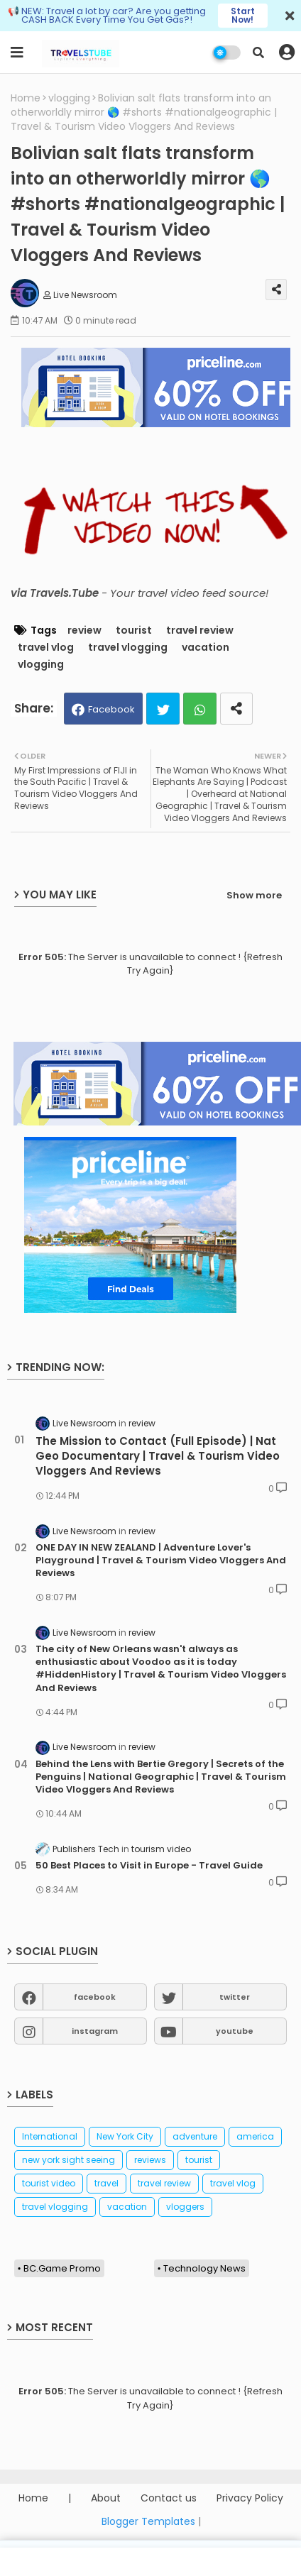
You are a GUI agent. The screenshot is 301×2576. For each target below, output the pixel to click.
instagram (95, 2031)
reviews (150, 2160)
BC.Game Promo (62, 2268)
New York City (125, 2136)
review (84, 630)
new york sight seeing (68, 2160)
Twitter (163, 709)
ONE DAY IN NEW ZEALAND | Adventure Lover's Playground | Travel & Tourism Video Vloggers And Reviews (160, 1560)
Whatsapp (200, 709)
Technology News (204, 2268)
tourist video (48, 2183)
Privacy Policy (250, 2498)
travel (106, 2183)
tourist (134, 630)
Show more (254, 895)
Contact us (169, 2498)
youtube (234, 2031)
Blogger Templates (148, 2521)
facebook (95, 1997)
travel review (200, 630)
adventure (195, 2136)
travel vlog (46, 647)
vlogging (69, 98)
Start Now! (243, 15)
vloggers (185, 2207)
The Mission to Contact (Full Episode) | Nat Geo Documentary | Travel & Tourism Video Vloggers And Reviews (157, 1455)
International (49, 2136)
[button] (258, 52)
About (106, 2498)
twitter (234, 1997)
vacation (205, 647)
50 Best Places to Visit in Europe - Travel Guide (149, 1865)
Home (25, 98)
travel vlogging (128, 647)
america (255, 2136)
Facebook (111, 709)
